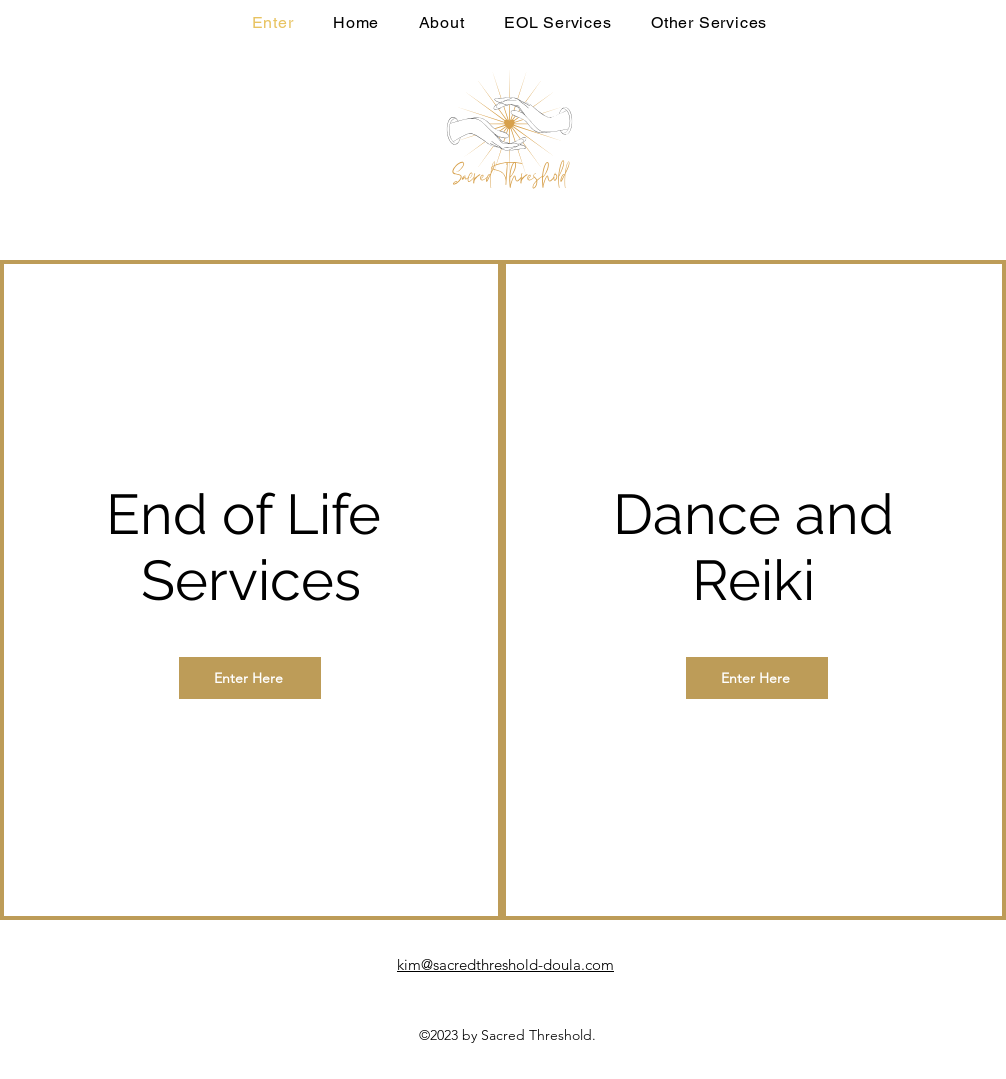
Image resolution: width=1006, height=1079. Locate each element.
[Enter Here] (250, 678)
